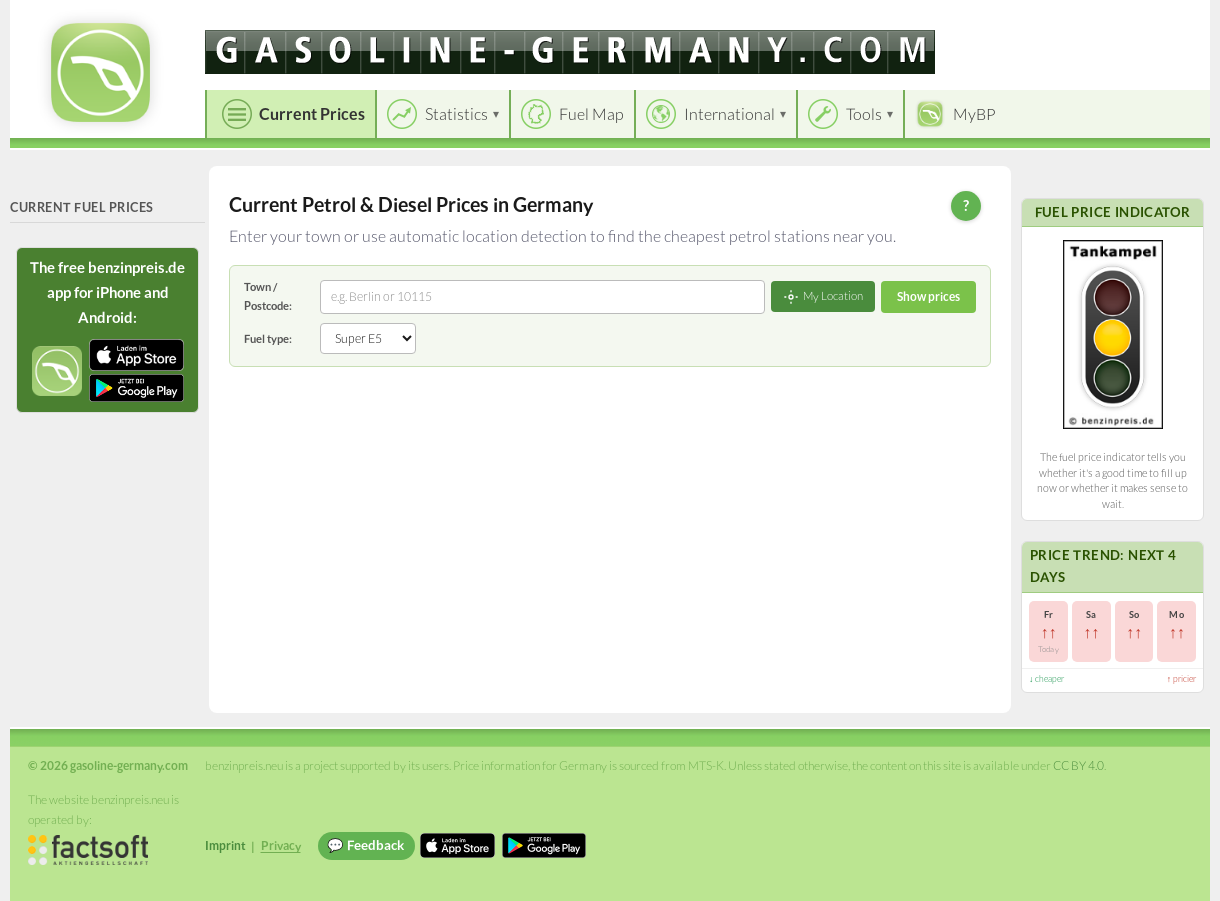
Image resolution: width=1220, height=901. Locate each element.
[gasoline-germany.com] (570, 52)
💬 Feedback (365, 845)
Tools (864, 113)
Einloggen (1162, 19)
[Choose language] (1057, 20)
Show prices (928, 296)
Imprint (225, 845)
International (729, 113)
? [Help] (966, 205)
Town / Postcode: (268, 295)
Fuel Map (591, 113)
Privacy (281, 845)
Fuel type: (268, 338)
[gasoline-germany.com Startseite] (100, 72)
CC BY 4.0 (1078, 765)
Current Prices (312, 113)
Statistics (456, 113)
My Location (823, 297)
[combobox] (542, 297)
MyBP (974, 113)
